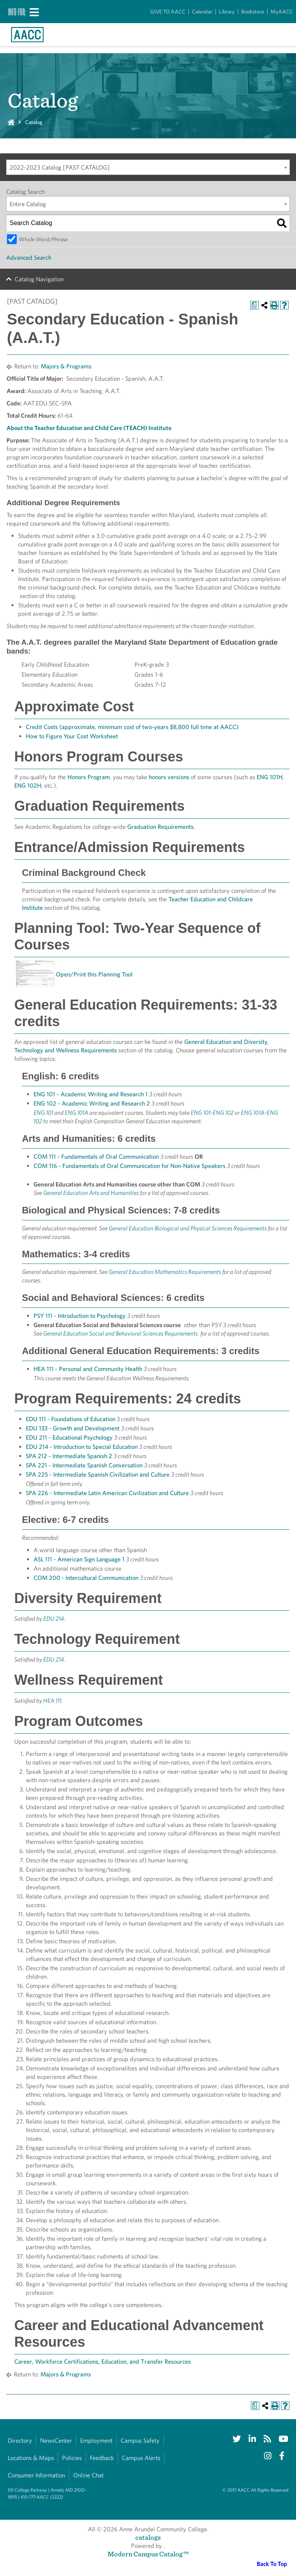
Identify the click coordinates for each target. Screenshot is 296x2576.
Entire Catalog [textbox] (28, 204)
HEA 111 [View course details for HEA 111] (52, 1700)
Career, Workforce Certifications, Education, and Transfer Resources (102, 2361)
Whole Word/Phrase (43, 239)
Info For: (17, 11)
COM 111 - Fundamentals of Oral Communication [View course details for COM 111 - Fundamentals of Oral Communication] (96, 1156)
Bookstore (252, 11)
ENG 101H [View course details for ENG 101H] (270, 777)
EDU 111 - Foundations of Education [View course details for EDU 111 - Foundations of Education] (70, 1419)
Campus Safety (140, 2440)
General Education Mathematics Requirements (165, 1271)
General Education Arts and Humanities (91, 1192)
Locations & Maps (31, 2458)
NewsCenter (56, 2440)
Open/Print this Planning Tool (94, 974)
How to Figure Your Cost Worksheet (72, 736)
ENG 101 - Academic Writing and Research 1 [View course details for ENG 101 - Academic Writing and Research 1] (91, 1094)
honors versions (169, 777)
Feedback (102, 2458)
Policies (72, 2458)
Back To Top (272, 2564)
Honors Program (88, 777)
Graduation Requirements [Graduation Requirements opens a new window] (160, 826)
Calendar (202, 11)
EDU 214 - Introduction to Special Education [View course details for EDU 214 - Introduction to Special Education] (82, 1446)
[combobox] (148, 167)
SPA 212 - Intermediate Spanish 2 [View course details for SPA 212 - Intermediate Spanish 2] (69, 1456)
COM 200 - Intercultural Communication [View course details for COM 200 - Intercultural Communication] (86, 1577)
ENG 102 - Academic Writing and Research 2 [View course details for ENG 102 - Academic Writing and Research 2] (92, 1103)
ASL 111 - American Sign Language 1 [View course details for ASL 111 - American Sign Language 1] (79, 1559)
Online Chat (88, 2475)
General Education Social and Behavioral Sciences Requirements (120, 1333)
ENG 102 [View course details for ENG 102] (223, 1112)
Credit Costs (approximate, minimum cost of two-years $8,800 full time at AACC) (132, 727)
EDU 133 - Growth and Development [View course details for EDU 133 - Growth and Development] (72, 1428)
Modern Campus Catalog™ (148, 2554)
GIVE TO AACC (167, 11)
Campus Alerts (141, 2458)
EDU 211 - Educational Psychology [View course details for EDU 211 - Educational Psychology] (69, 1437)
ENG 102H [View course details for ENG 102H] (27, 785)
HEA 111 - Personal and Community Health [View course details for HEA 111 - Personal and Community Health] (88, 1369)
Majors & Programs (66, 366)
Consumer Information (36, 2475)
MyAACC (282, 11)
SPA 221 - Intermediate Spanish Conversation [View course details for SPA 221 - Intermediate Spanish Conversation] (84, 1465)
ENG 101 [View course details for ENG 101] (43, 1112)
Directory (20, 2440)
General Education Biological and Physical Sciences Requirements (188, 1228)
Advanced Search (28, 257)
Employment (96, 2440)
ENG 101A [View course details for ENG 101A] (76, 1112)
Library (227, 11)
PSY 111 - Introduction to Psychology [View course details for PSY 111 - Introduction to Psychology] (80, 1315)
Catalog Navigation (39, 279)
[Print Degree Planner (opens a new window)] (254, 305)
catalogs (148, 2537)
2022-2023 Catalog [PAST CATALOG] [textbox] (60, 167)
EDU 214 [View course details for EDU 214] (53, 1618)
